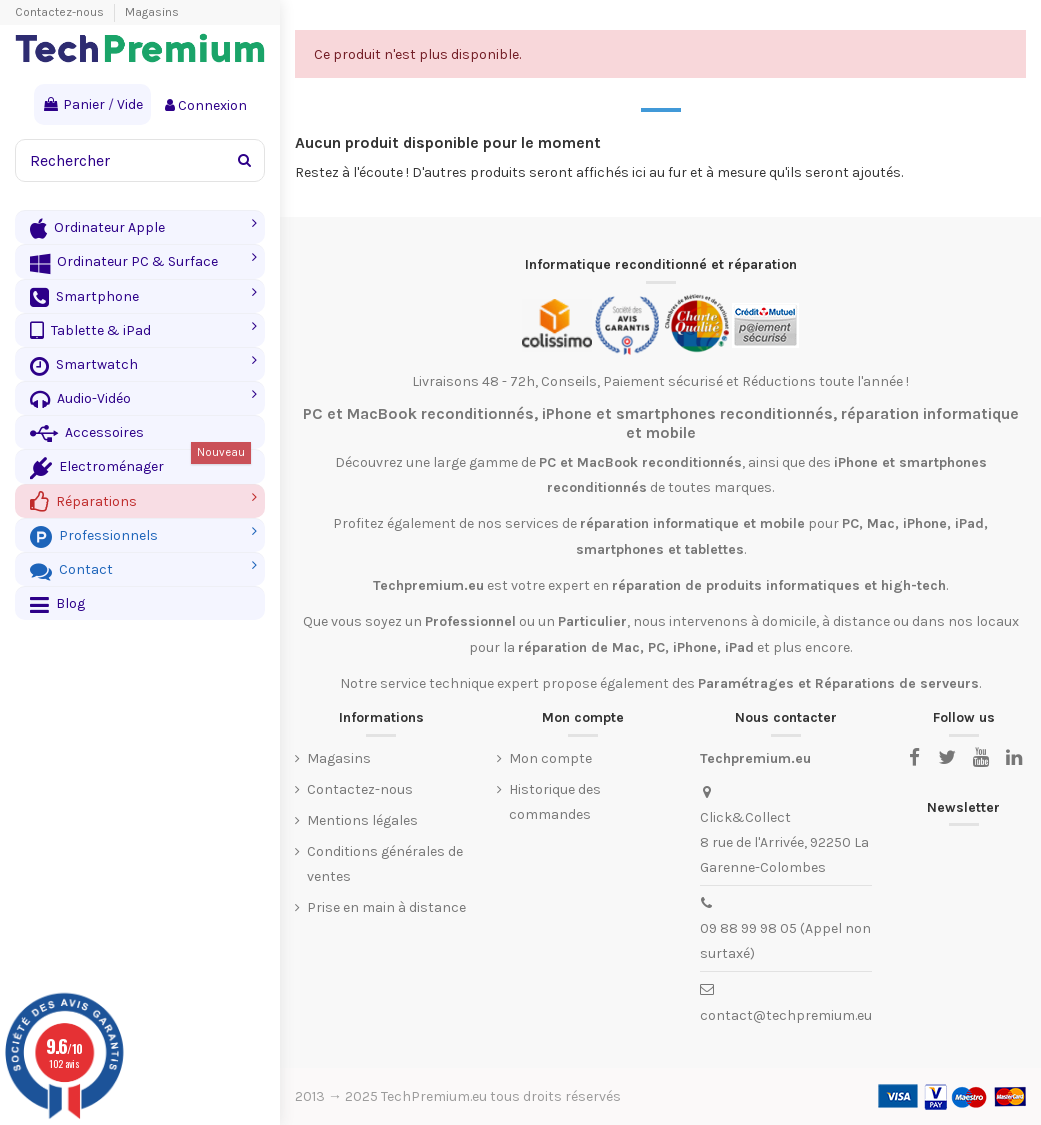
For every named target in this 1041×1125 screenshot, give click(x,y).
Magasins (152, 12)
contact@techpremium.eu (786, 1015)
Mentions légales (362, 820)
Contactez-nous (61, 12)
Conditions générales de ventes (385, 864)
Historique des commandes (555, 802)
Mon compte (550, 758)
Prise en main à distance (386, 907)
